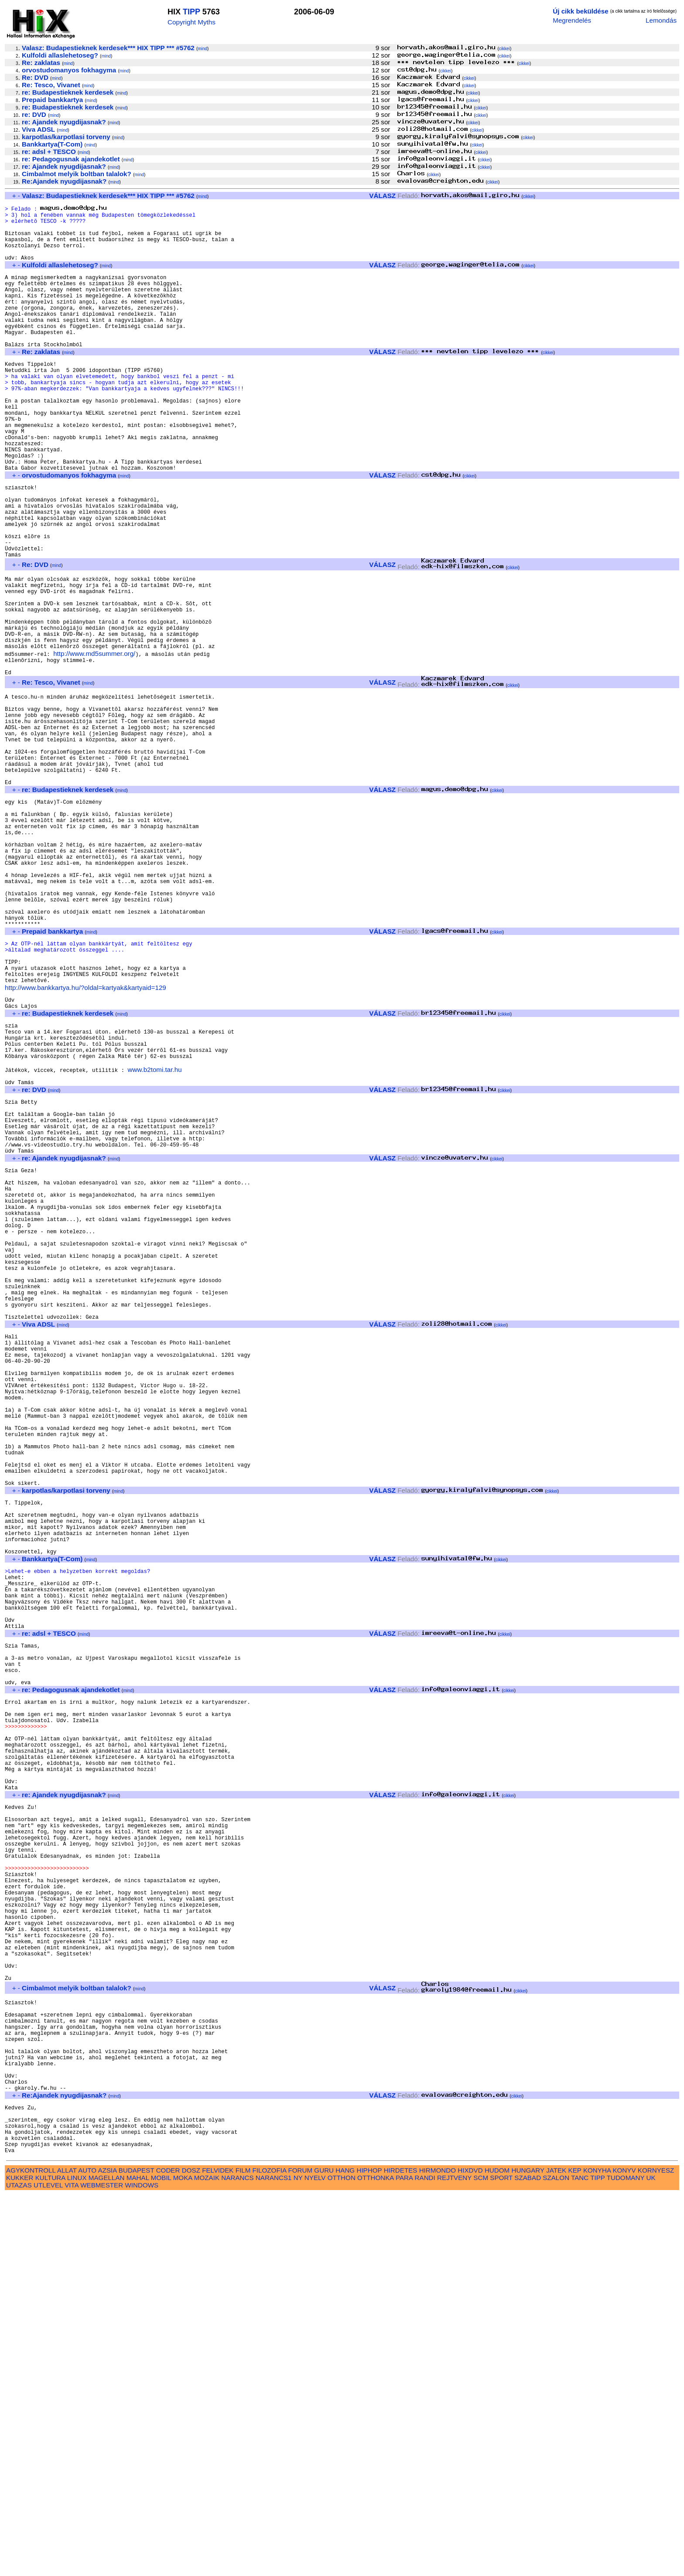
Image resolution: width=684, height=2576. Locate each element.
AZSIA (107, 2551)
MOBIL (161, 2558)
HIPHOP (369, 2551)
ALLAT (67, 2551)
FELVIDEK (217, 2551)
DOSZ (191, 2551)
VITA (72, 2566)
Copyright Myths (191, 22)
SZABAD (527, 2558)
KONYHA (597, 2551)
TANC (579, 2558)
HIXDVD (470, 2551)
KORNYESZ (656, 2551)
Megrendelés (572, 20)
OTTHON (342, 2558)
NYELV (315, 2558)
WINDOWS (141, 2566)
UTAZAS (19, 2566)
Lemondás (661, 20)
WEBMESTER (101, 2566)
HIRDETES (400, 2551)
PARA (404, 2558)
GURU (324, 2551)
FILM (243, 2551)
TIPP (191, 11)
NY (298, 2558)
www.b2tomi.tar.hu (154, 1236)
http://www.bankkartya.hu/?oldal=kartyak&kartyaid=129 (85, 1139)
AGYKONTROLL (30, 2551)
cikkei (504, 48)
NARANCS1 (274, 2558)
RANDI (425, 2558)
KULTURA (50, 2558)
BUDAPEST (136, 2551)
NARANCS (237, 2558)
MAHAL (138, 2558)
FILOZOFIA (270, 2551)
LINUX (77, 2558)
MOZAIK (206, 2558)
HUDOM (497, 2551)
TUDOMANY (626, 2558)
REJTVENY (454, 2558)
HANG (345, 2551)
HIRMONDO (437, 2551)
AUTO (87, 2551)
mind (202, 48)
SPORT (501, 2558)
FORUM (300, 2551)
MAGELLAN (107, 2558)
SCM (480, 2558)
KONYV (624, 2551)
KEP (574, 2551)
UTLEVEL (48, 2566)
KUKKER (19, 2558)
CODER (168, 2551)
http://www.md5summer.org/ (94, 741)
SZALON (556, 2558)
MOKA (182, 2558)
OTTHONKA (375, 2558)
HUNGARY (528, 2551)
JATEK (556, 2551)
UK (651, 2558)
